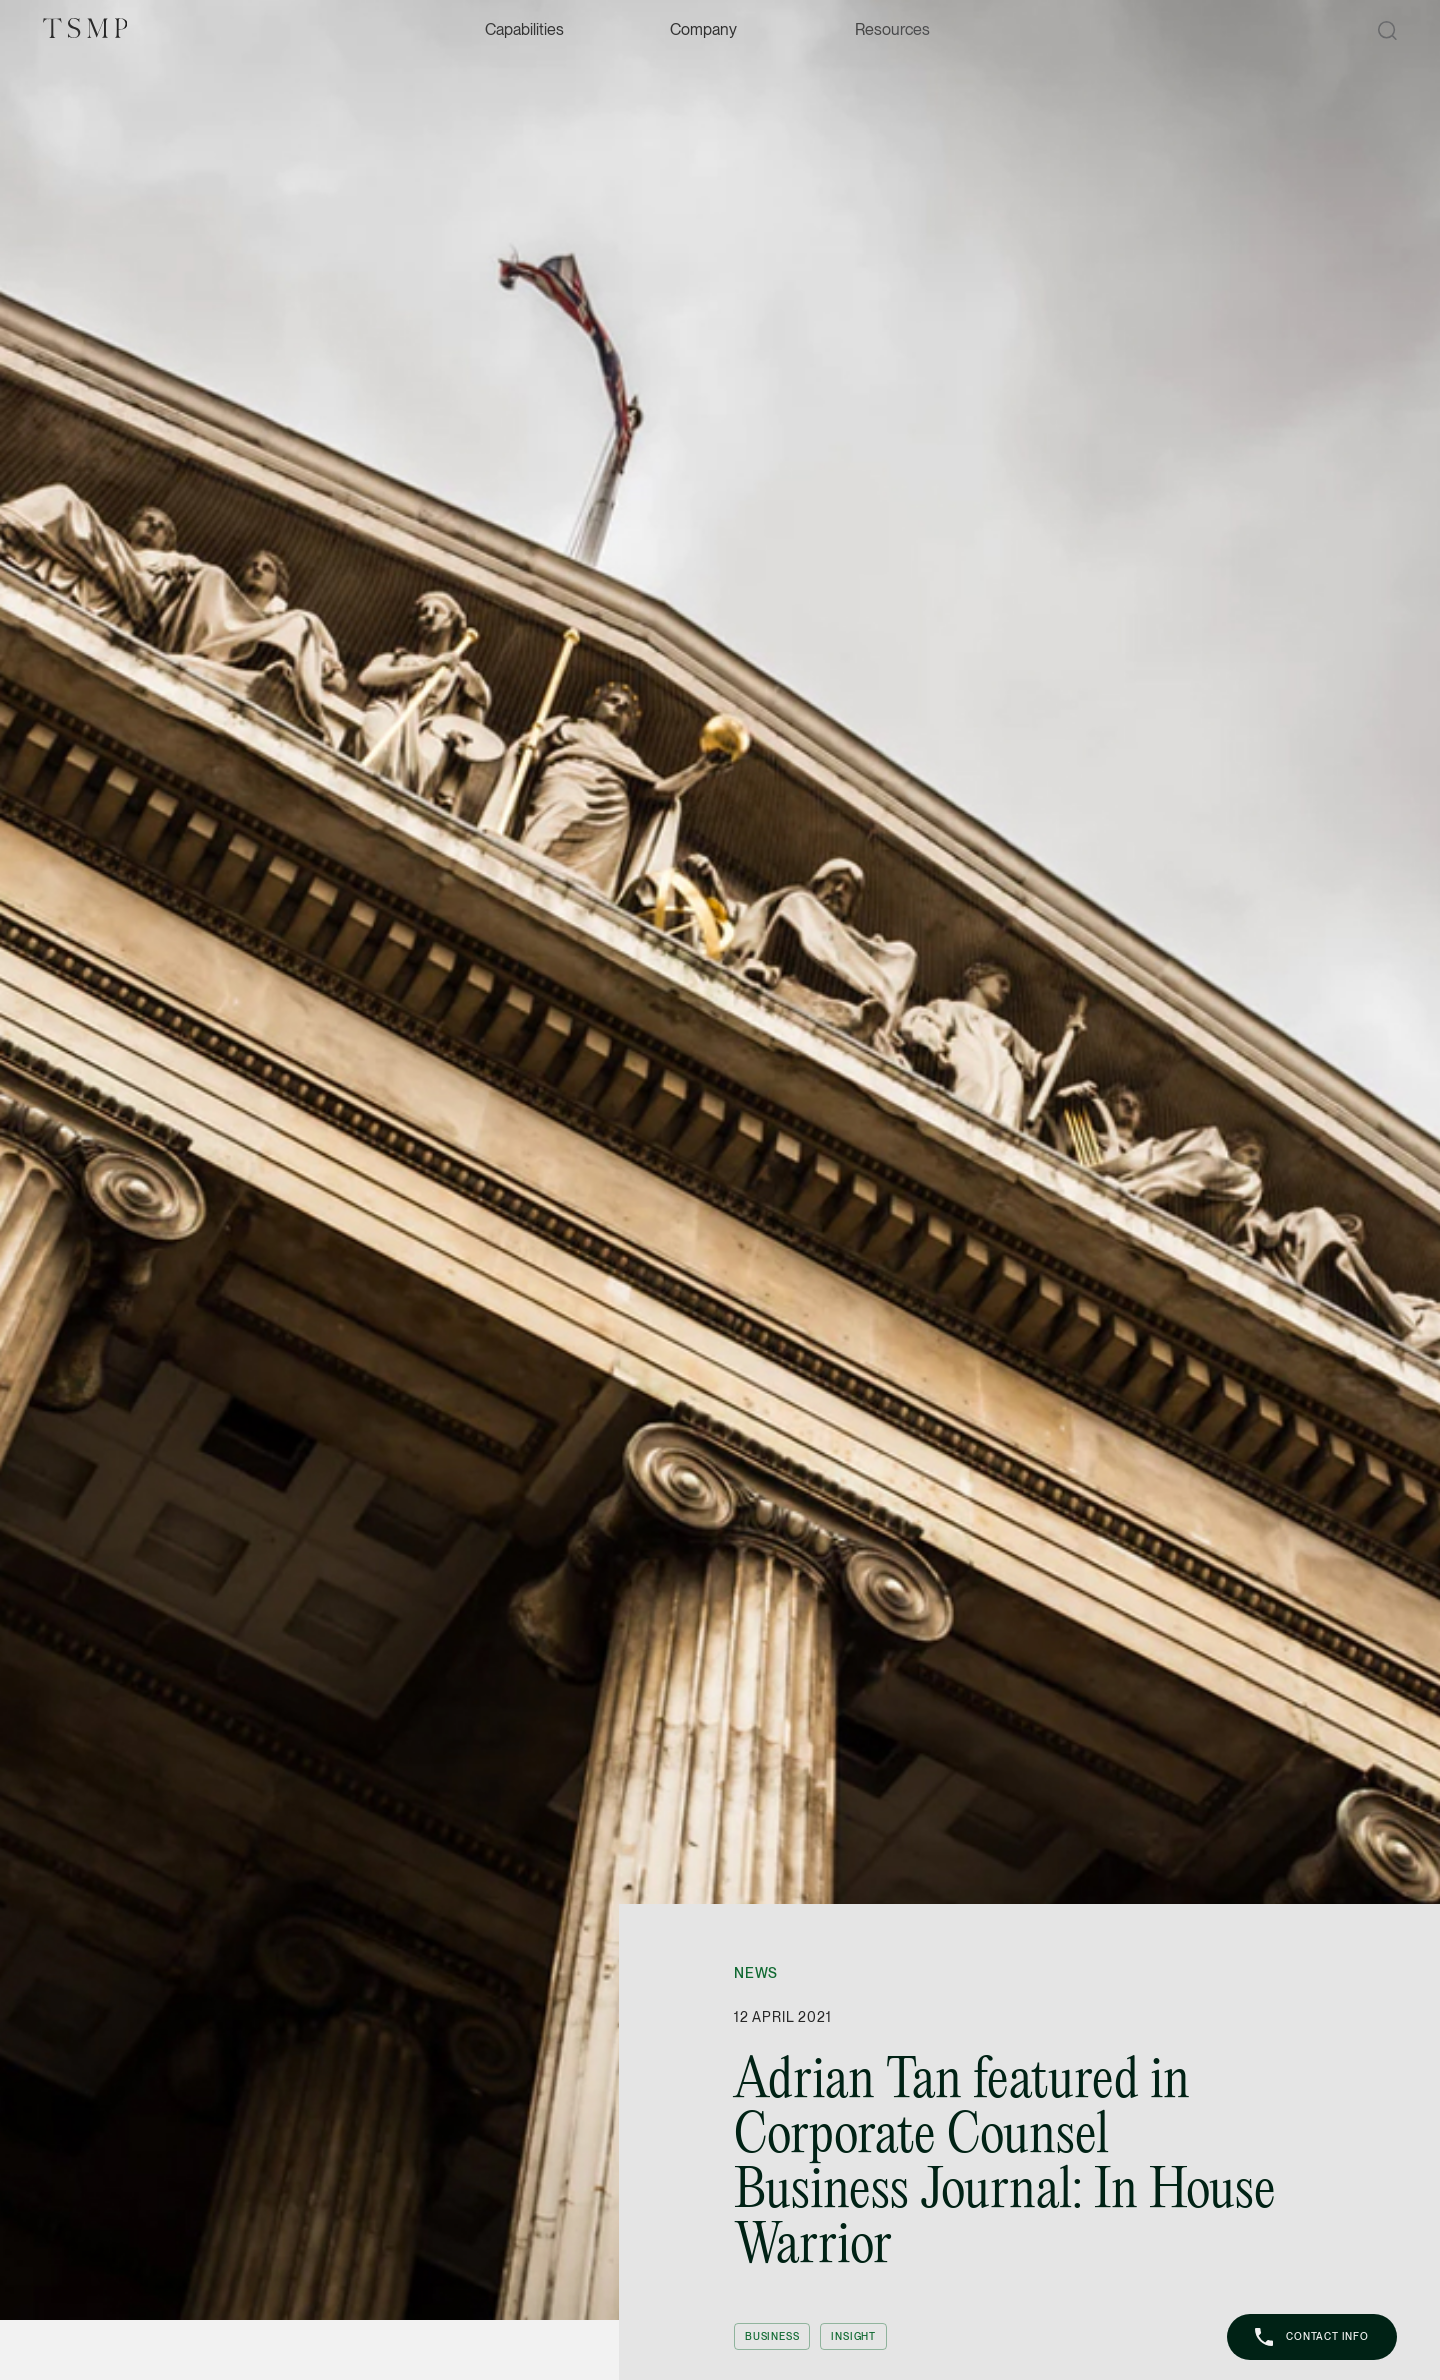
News (756, 1973)
